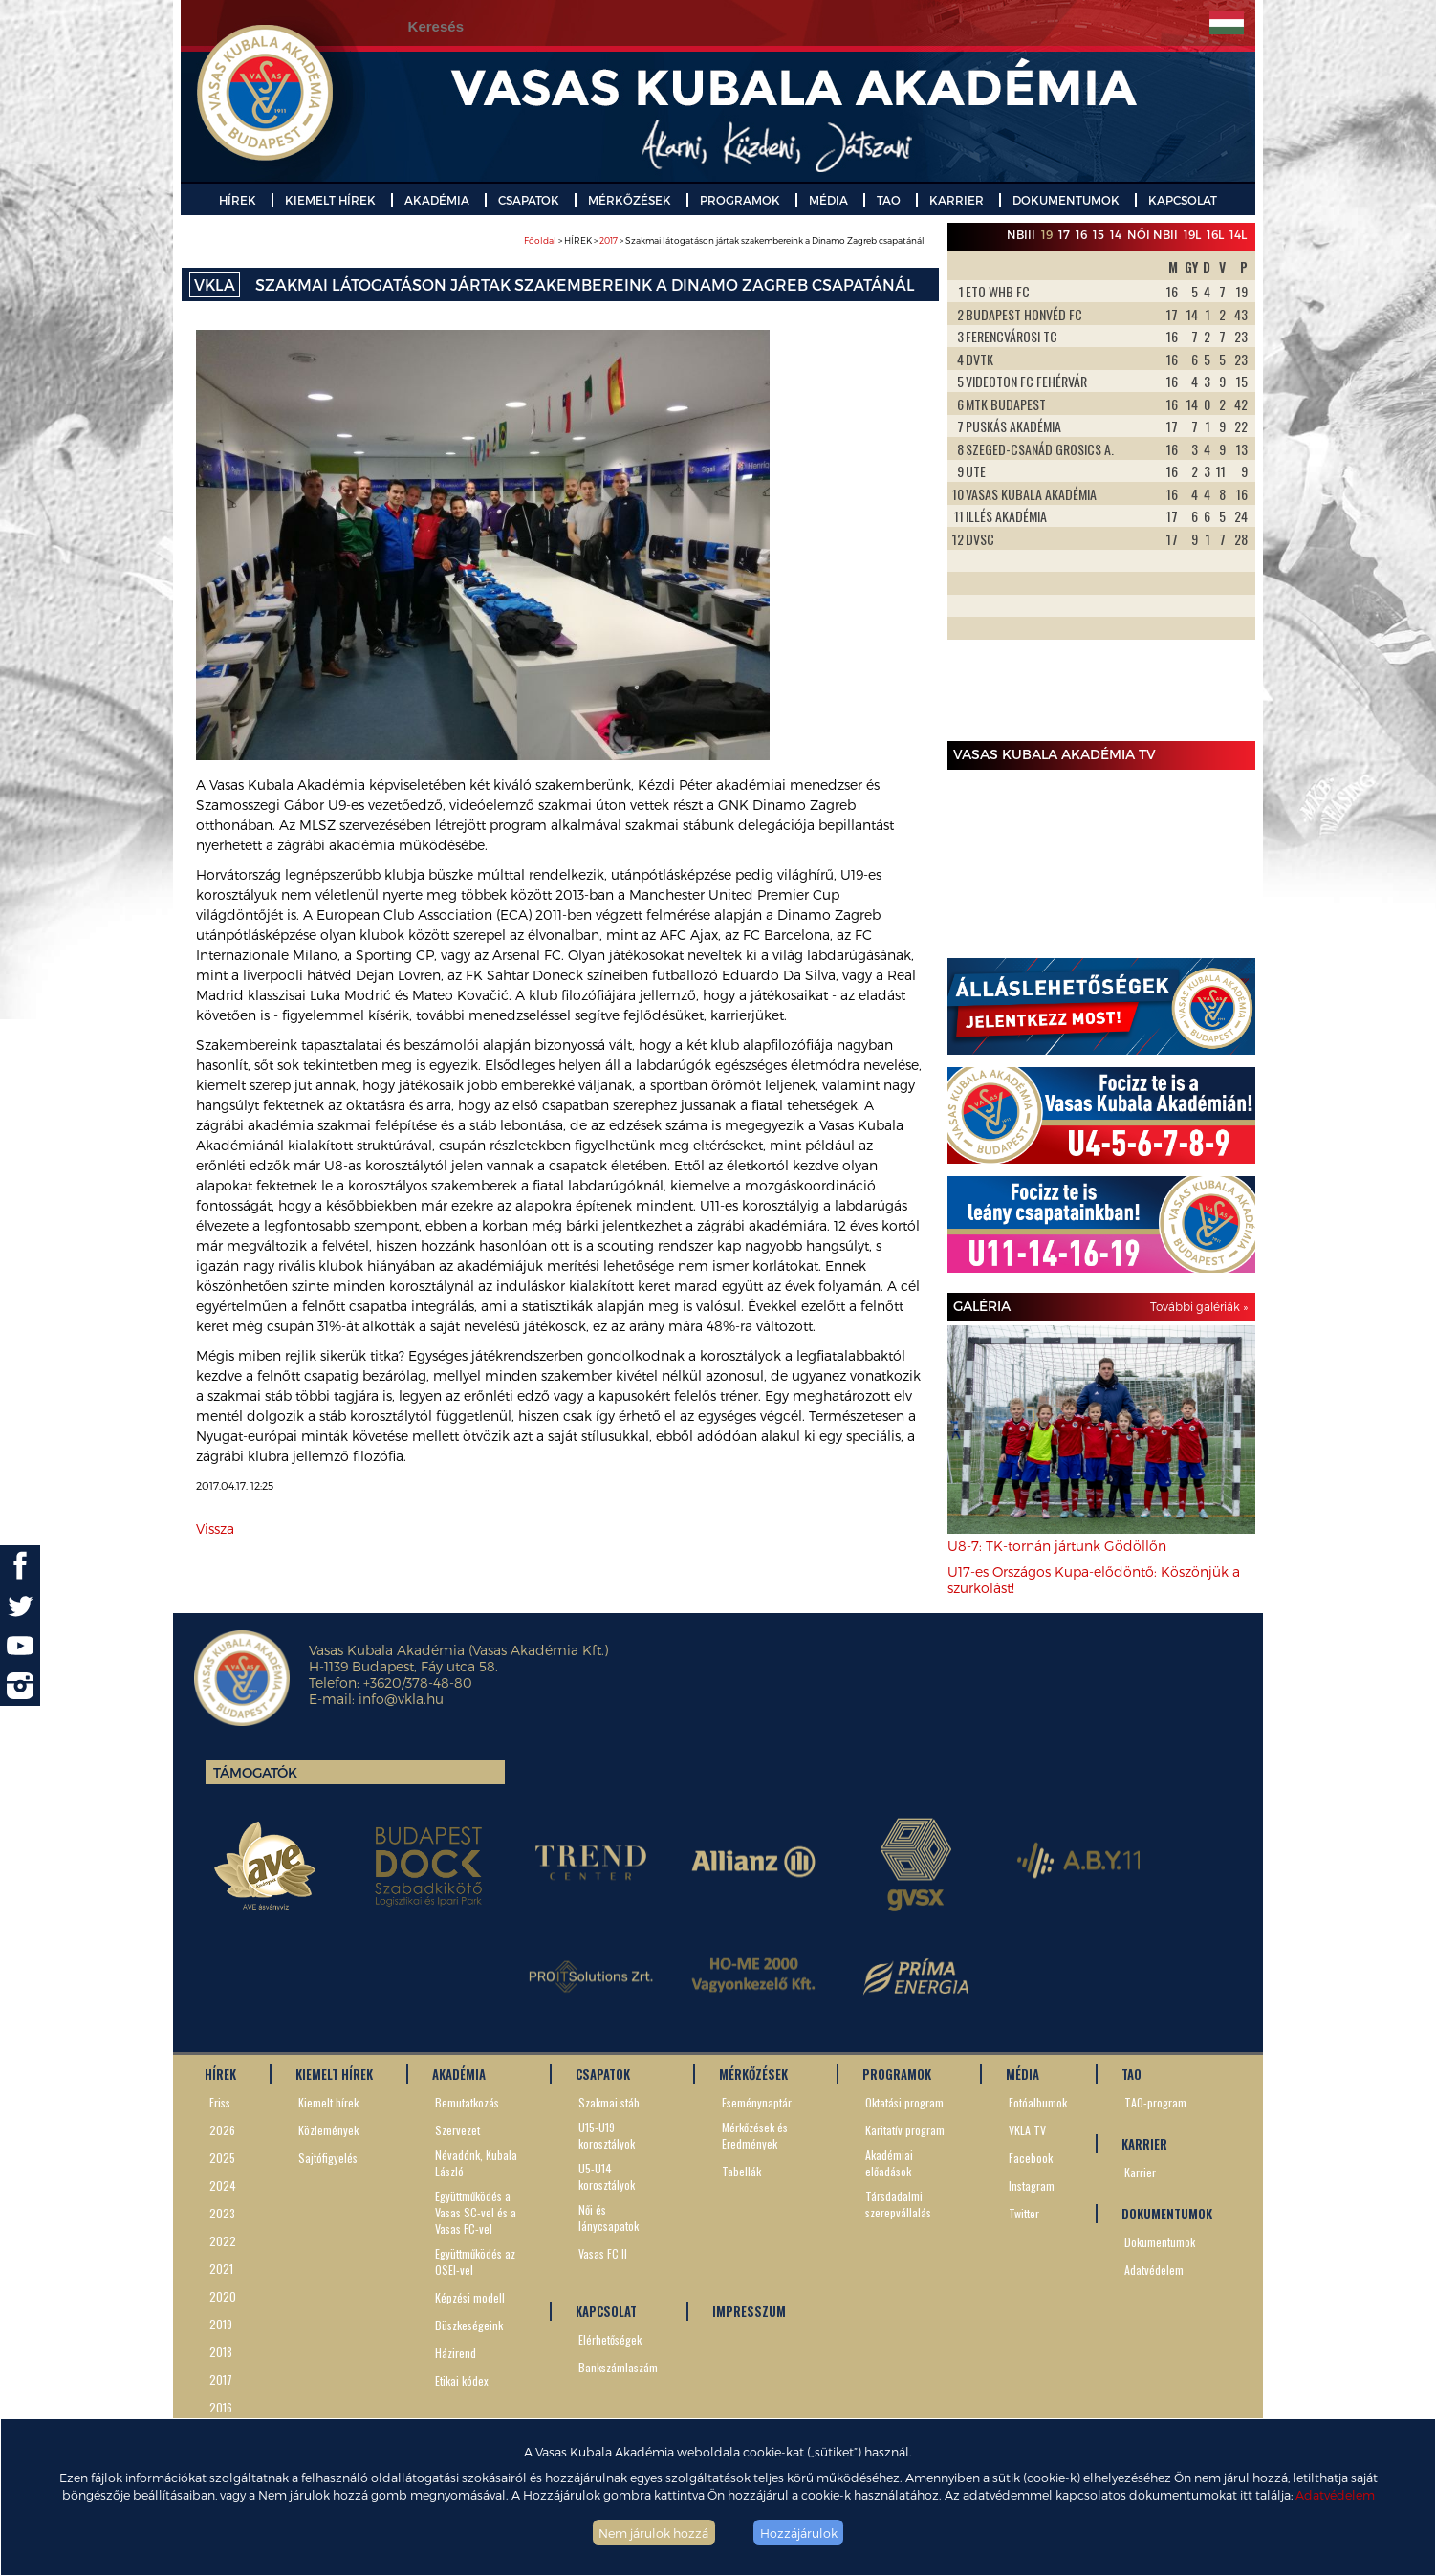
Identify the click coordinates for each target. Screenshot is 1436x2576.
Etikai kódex (462, 2380)
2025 (222, 2158)
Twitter (1024, 2213)
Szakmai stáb (609, 2102)
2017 (608, 240)
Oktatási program (904, 2102)
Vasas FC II (602, 2253)
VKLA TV (1027, 2130)
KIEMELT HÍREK (330, 200)
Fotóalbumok (1038, 2102)
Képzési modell (470, 2297)
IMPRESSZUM (749, 2311)
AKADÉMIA (436, 200)
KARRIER (956, 200)
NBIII (1021, 234)
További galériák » (1199, 1306)
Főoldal (540, 240)
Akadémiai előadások (889, 2163)
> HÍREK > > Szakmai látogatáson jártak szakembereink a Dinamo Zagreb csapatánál (724, 240)
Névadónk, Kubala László (476, 2163)
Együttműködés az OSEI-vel (475, 2261)
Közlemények (328, 2130)
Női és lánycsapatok (608, 2217)
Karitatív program (905, 2130)
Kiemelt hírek (328, 2102)
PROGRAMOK (740, 200)
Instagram (1032, 2185)
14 (1115, 234)
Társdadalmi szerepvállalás (898, 2204)
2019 (220, 2324)
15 (1098, 234)
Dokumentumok (1159, 2242)
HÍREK (237, 200)
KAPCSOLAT (1182, 200)
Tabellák (741, 2171)
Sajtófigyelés (328, 2158)
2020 (222, 2296)
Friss (219, 2102)
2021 (221, 2268)
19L (1192, 234)
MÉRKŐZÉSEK (629, 200)
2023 (222, 2213)
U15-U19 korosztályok (606, 2135)
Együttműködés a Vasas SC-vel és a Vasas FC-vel (475, 2212)
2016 (220, 2407)
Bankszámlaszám (618, 2367)
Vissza (215, 1528)
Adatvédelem (1335, 2494)
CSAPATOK (528, 200)
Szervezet (457, 2130)
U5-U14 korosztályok (606, 2176)
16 (1081, 234)
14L (1238, 234)
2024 (222, 2185)
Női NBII (1152, 234)
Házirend (455, 2353)
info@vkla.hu (401, 1699)
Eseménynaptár (757, 2102)
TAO (889, 200)
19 (1047, 234)
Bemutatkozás (467, 2102)
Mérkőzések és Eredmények (755, 2135)
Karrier (1140, 2172)
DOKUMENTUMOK (1066, 200)
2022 (222, 2241)
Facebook (1031, 2158)
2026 (222, 2130)
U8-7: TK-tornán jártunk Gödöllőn (1056, 1546)
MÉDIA (828, 200)
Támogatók (255, 1772)
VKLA (214, 284)
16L (1215, 234)
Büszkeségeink (469, 2325)
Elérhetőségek (610, 2339)
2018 (220, 2352)
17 (1064, 234)
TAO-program (1155, 2102)
